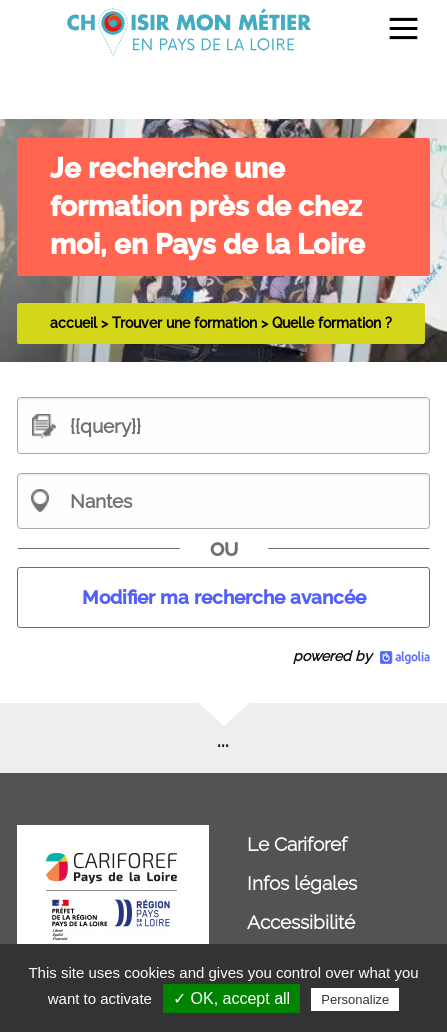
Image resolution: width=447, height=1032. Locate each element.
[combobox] (223, 501)
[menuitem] (394, 32)
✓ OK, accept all (231, 998)
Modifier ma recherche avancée (224, 597)
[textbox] (223, 425)
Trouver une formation (184, 323)
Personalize (355, 999)
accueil (73, 323)
